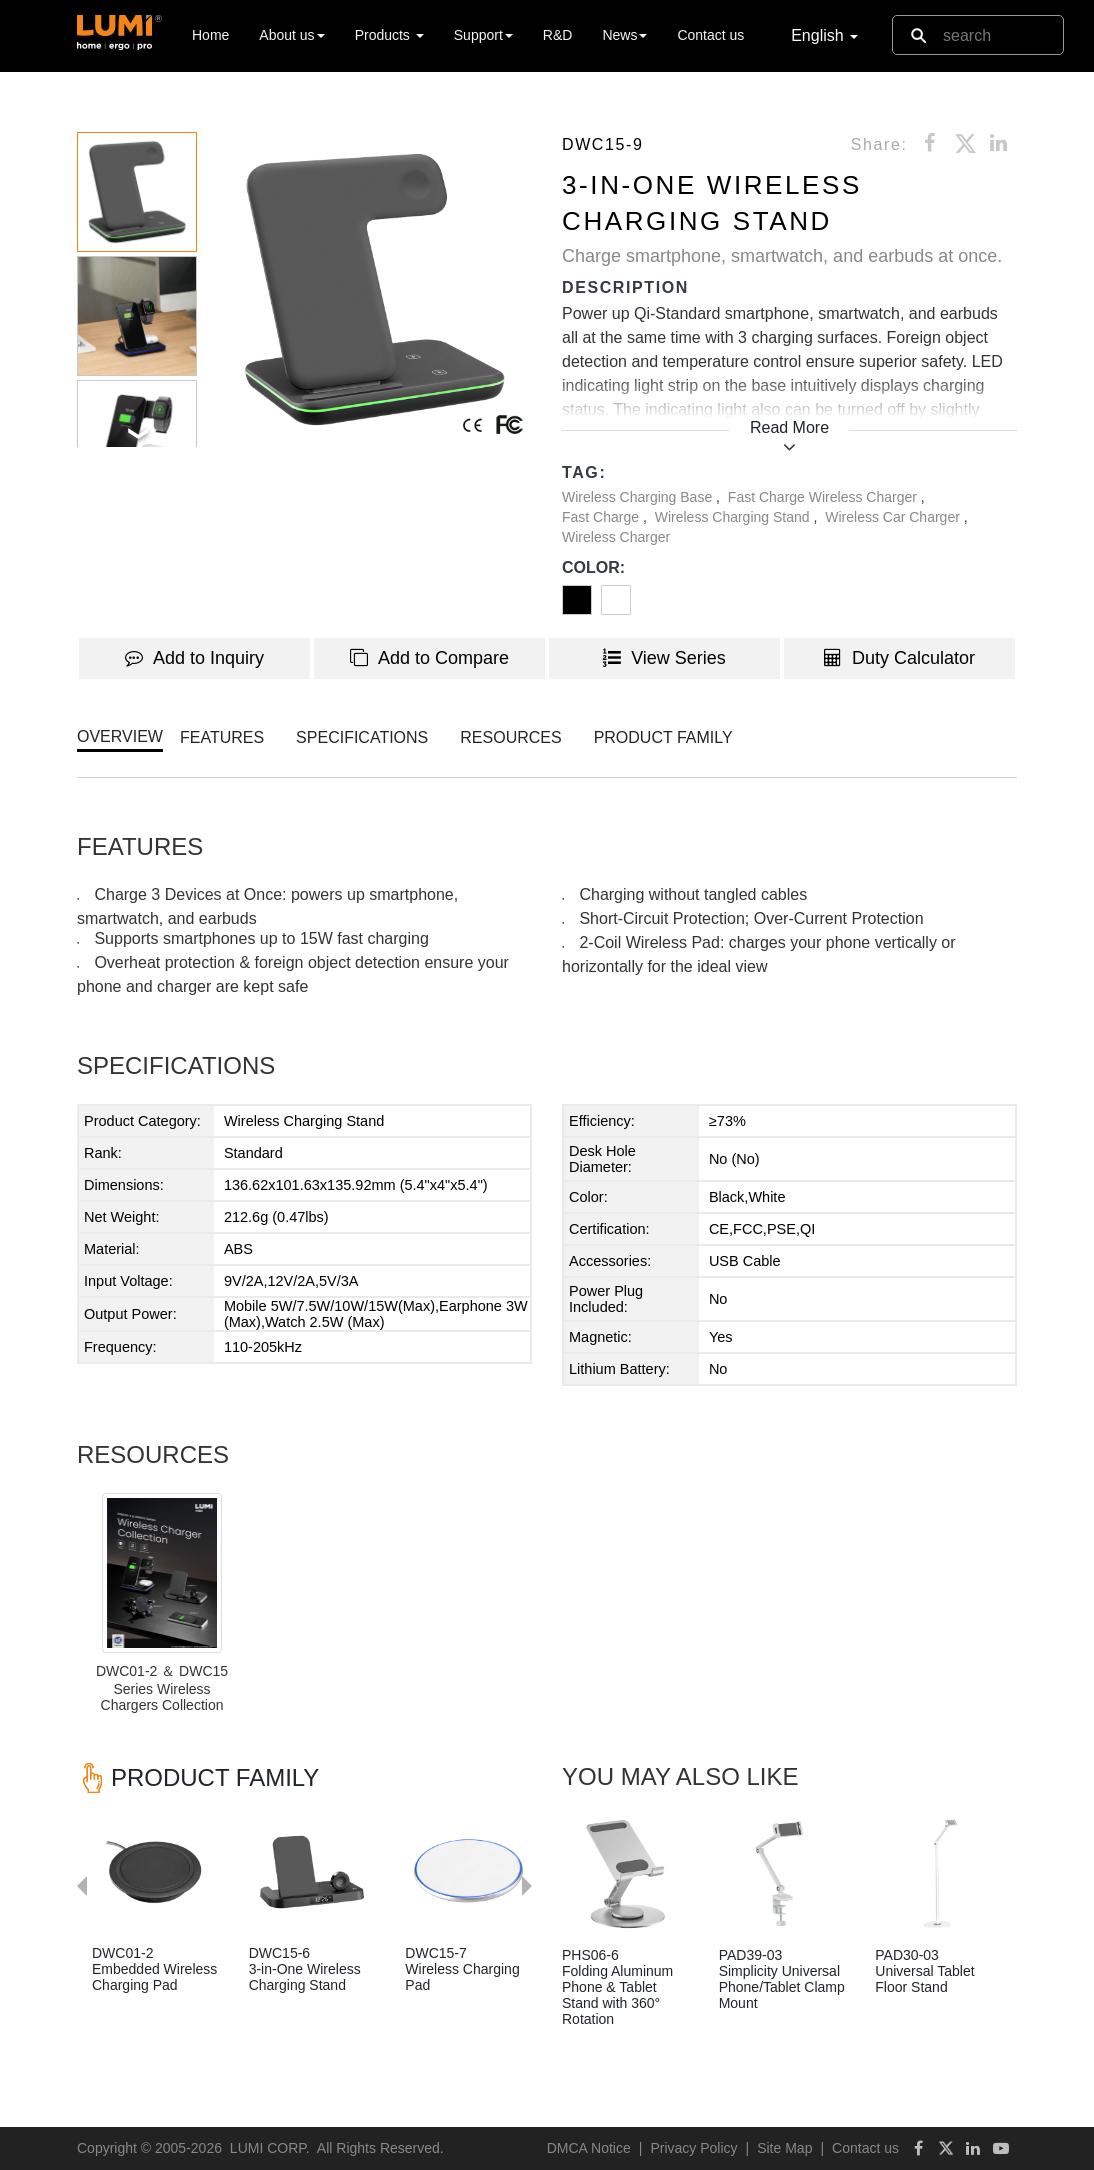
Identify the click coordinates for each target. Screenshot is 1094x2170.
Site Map (784, 2148)
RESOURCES (510, 737)
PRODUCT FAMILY (663, 737)
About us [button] (291, 35)
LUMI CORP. (270, 2148)
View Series (664, 658)
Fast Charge (602, 517)
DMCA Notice (589, 2148)
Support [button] (483, 35)
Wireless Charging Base (639, 497)
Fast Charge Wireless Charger (824, 497)
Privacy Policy (693, 2148)
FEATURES (222, 737)
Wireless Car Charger (894, 517)
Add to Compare (429, 658)
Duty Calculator (899, 658)
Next (537, 1790)
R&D (558, 35)
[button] (374, 289)
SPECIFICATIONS (362, 737)
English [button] (824, 35)
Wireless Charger (616, 537)
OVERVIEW (120, 736)
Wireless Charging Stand (734, 517)
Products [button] (389, 35)
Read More (789, 427)
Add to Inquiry (194, 658)
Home (210, 33)
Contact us (710, 35)
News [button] (624, 35)
